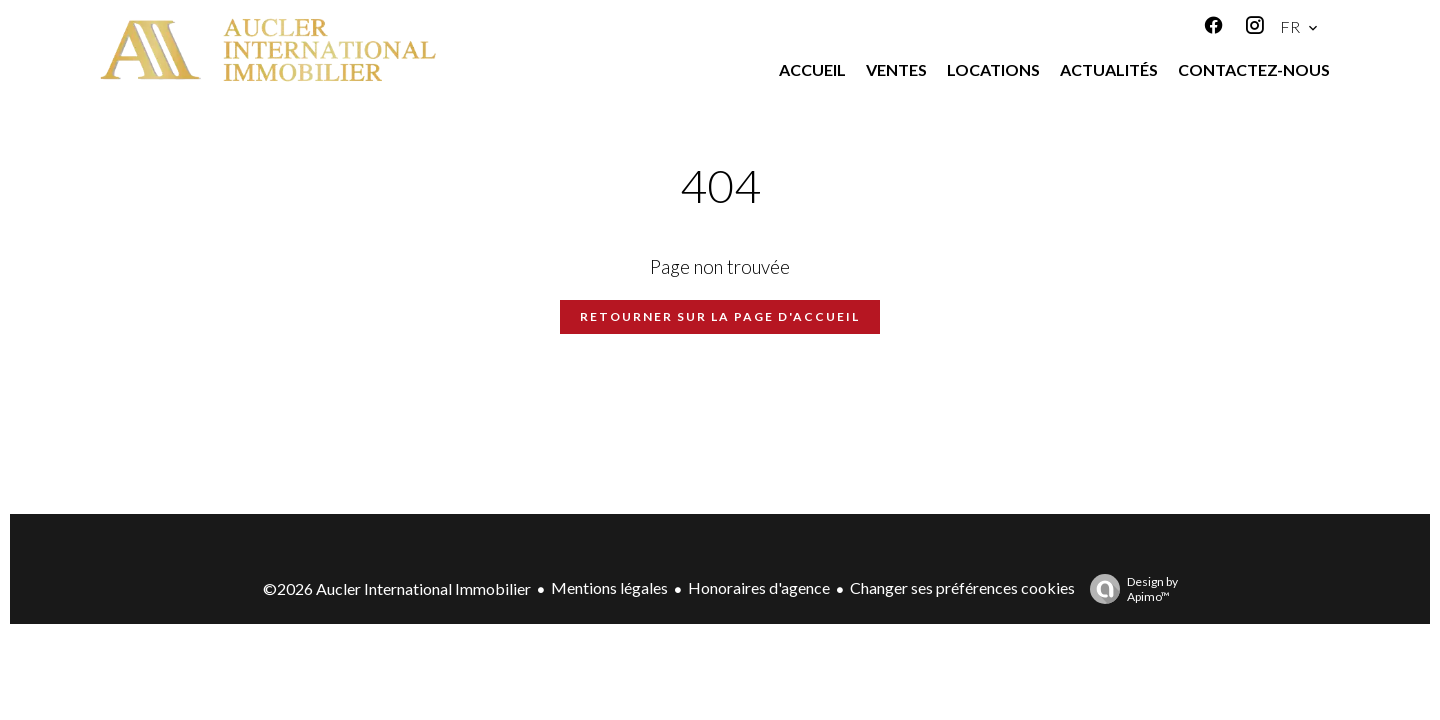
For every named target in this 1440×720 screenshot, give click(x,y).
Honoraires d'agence (759, 587)
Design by (1129, 589)
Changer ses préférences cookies (962, 587)
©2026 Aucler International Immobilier (397, 588)
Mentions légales (609, 587)
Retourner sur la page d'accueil (720, 316)
